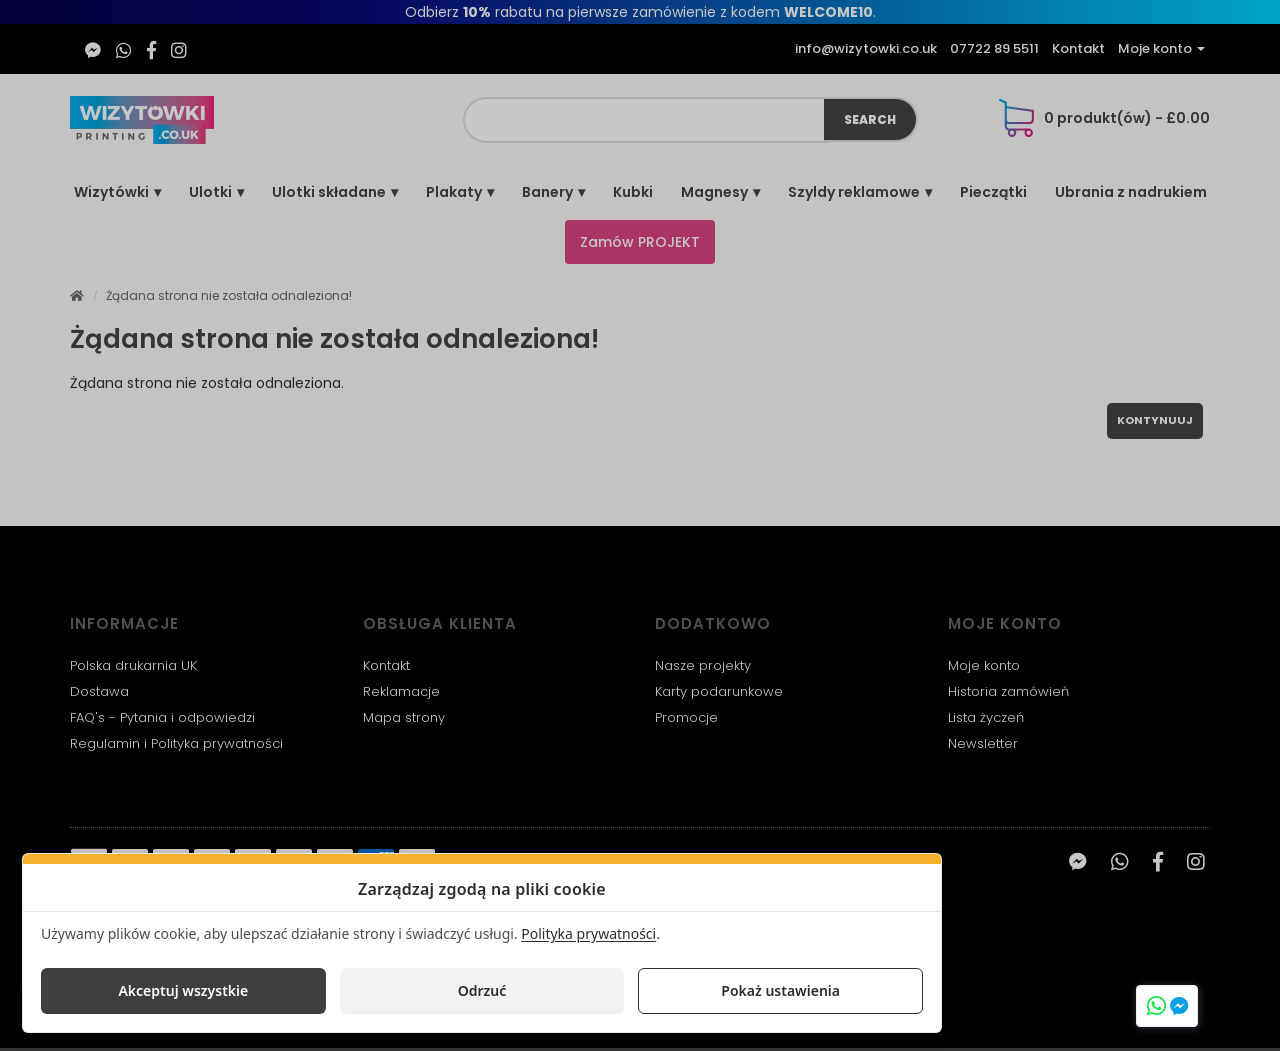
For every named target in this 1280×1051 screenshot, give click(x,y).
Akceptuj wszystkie (183, 990)
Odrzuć (482, 990)
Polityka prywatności (588, 933)
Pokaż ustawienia (780, 990)
